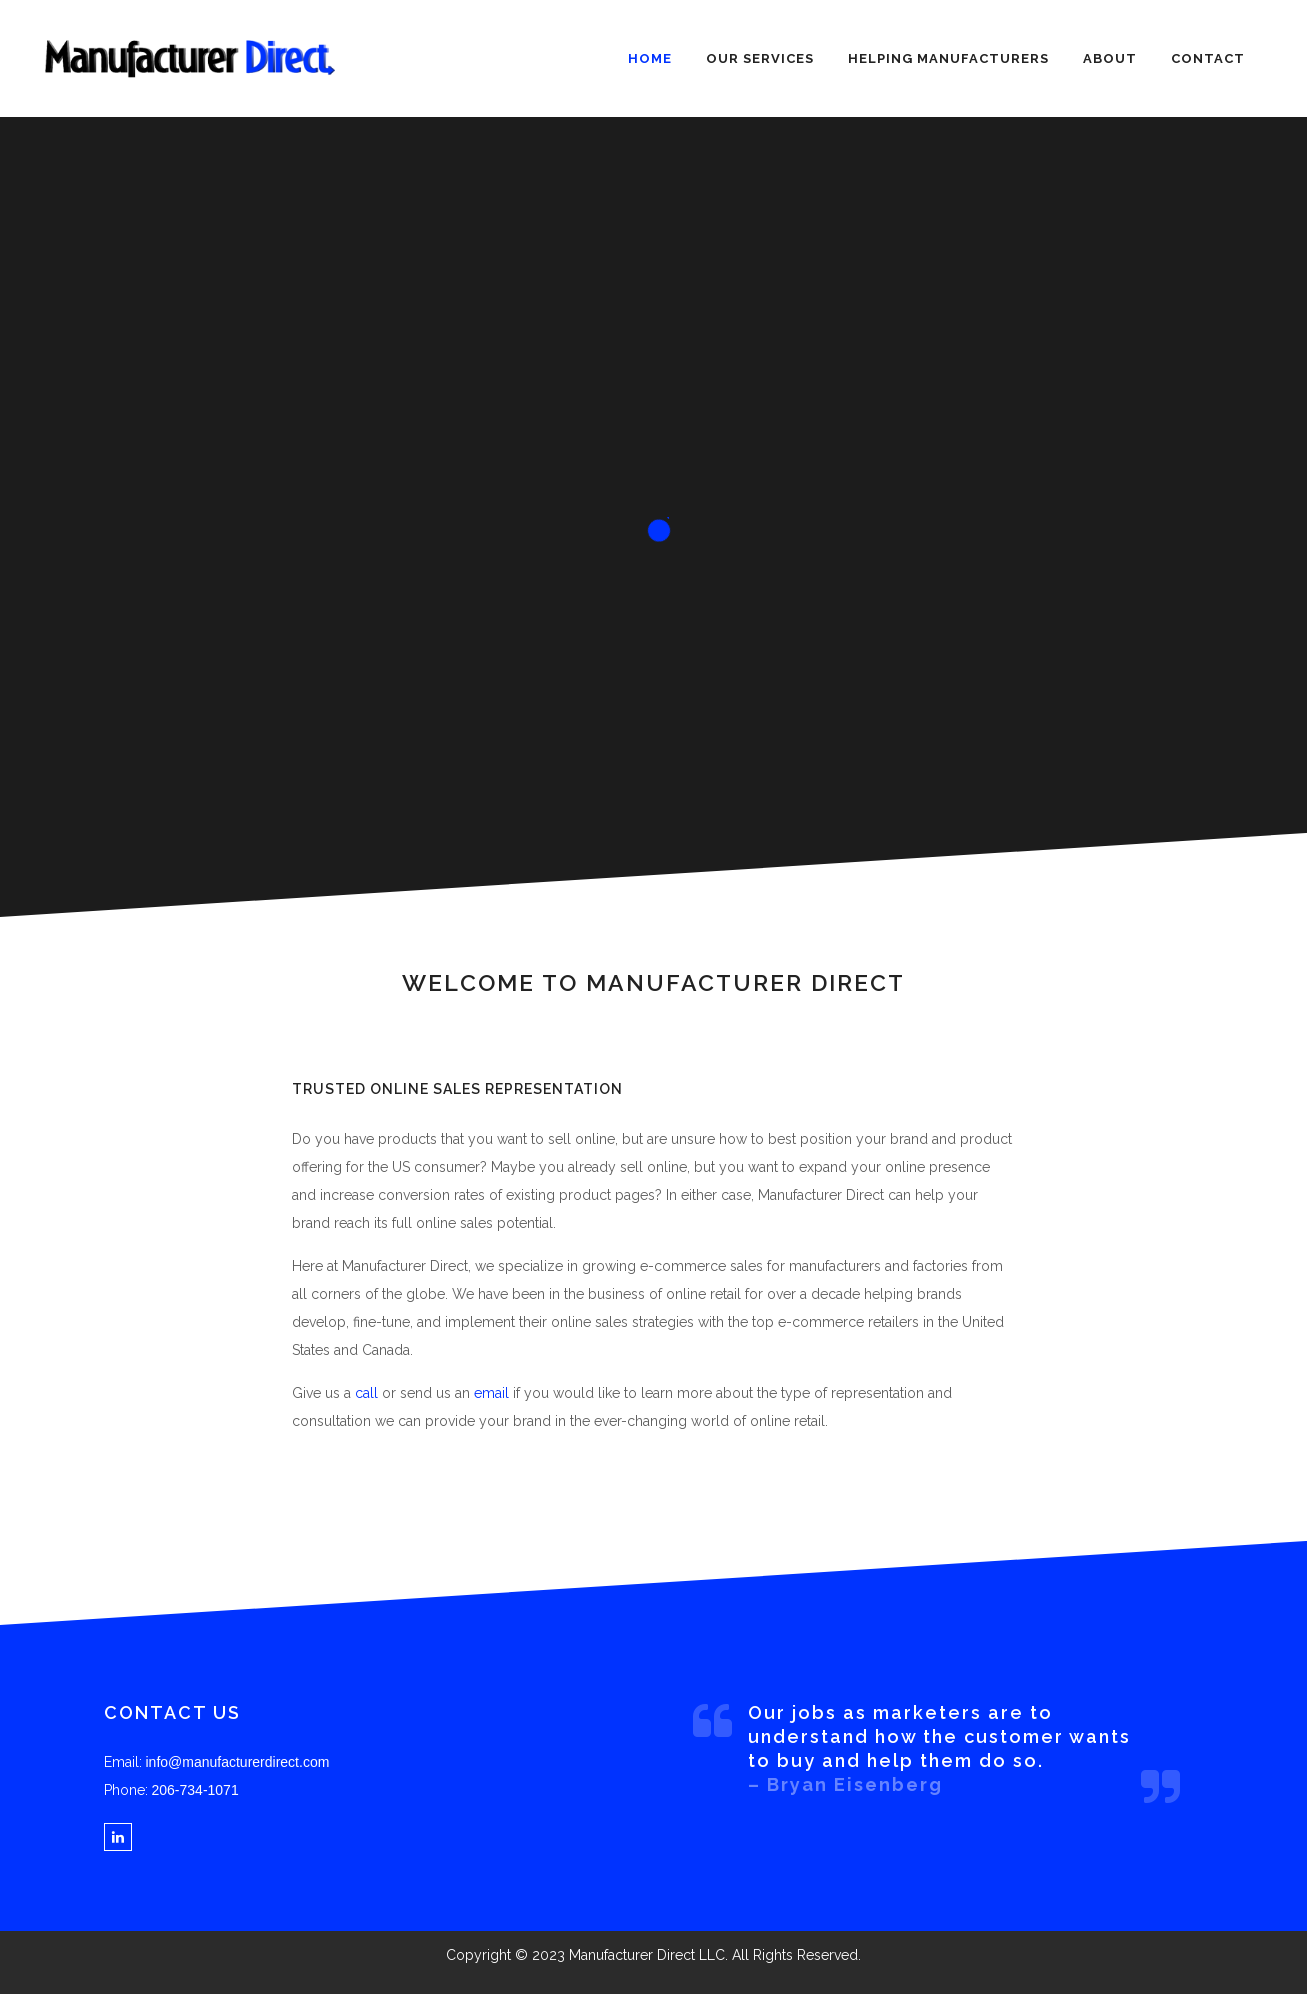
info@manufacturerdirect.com (238, 1762)
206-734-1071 (195, 1790)
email (491, 1393)
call (366, 1393)
